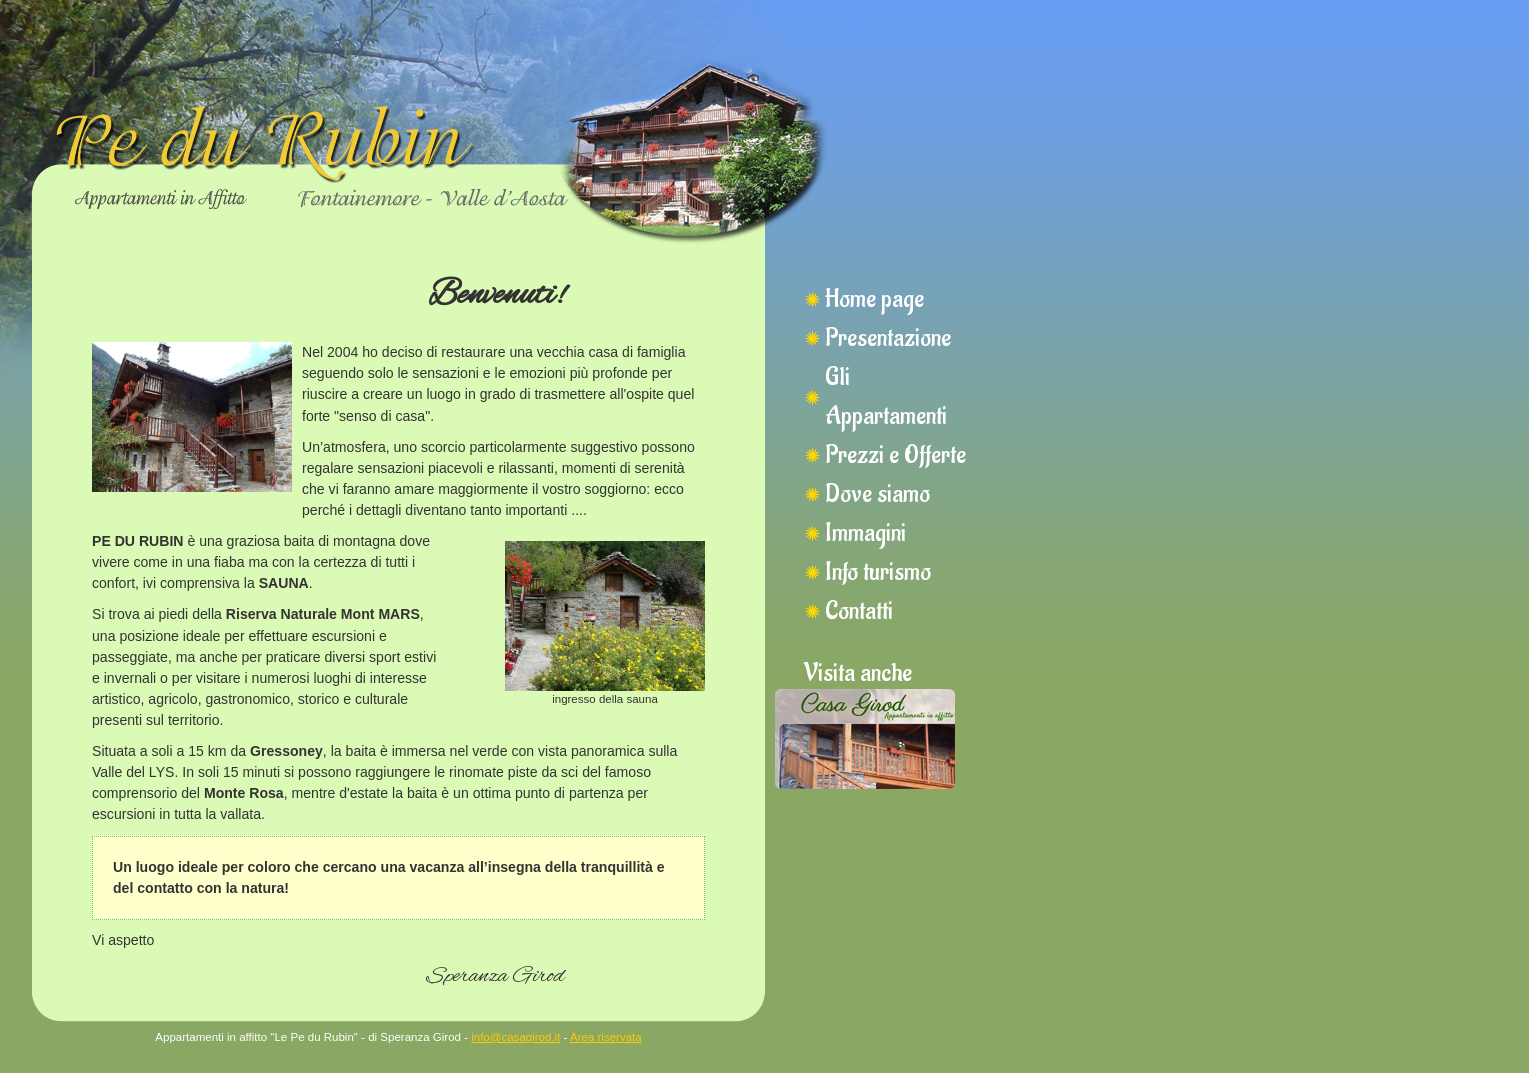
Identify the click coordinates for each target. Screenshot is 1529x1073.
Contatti (859, 611)
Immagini (865, 533)
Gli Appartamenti (886, 396)
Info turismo (878, 572)
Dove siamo (877, 494)
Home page (874, 299)
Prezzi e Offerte (895, 455)
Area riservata (606, 1037)
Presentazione (888, 338)
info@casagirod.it (515, 1037)
